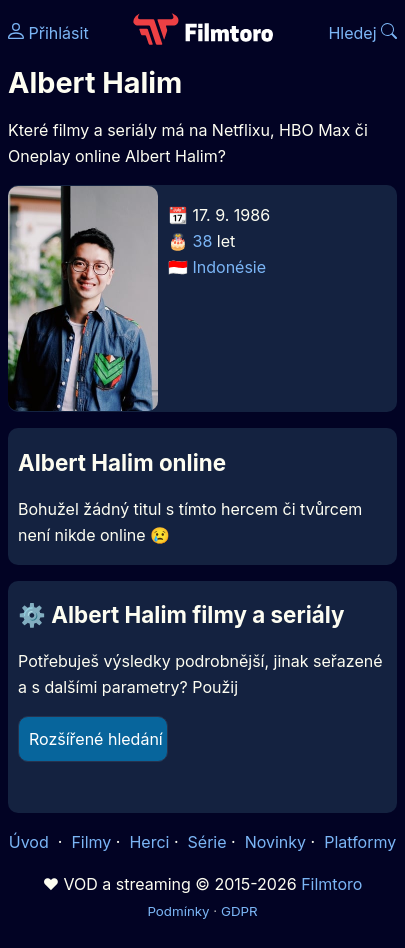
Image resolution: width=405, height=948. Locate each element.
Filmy (91, 842)
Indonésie (230, 267)
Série (207, 842)
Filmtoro (331, 884)
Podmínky (178, 911)
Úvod (31, 842)
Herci (149, 842)
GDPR (239, 911)
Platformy (360, 842)
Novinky (275, 842)
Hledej (362, 33)
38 (203, 241)
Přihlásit (48, 33)
